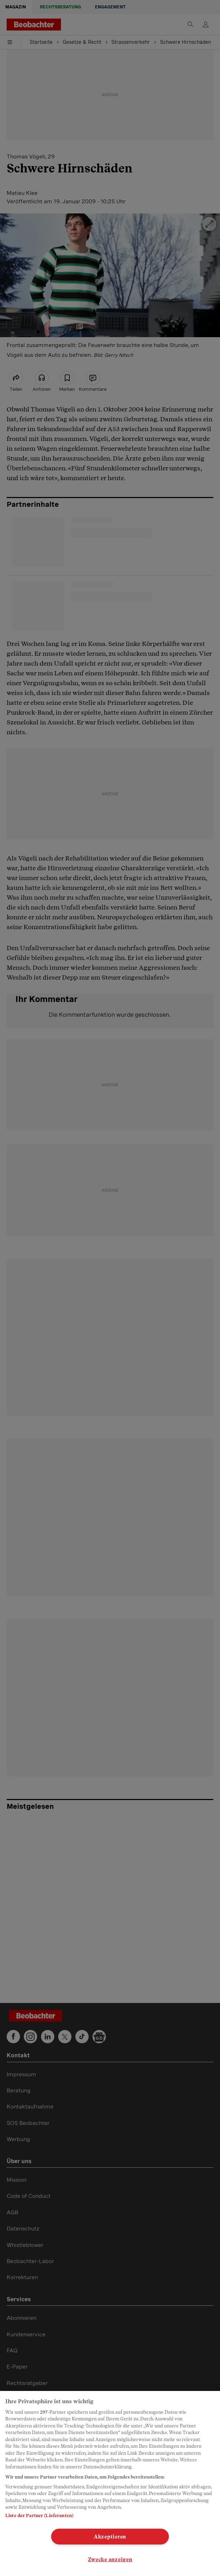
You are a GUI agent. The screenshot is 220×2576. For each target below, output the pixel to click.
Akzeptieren (110, 2537)
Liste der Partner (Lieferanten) (39, 2515)
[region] (110, 2483)
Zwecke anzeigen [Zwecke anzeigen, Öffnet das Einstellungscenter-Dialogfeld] (110, 2559)
